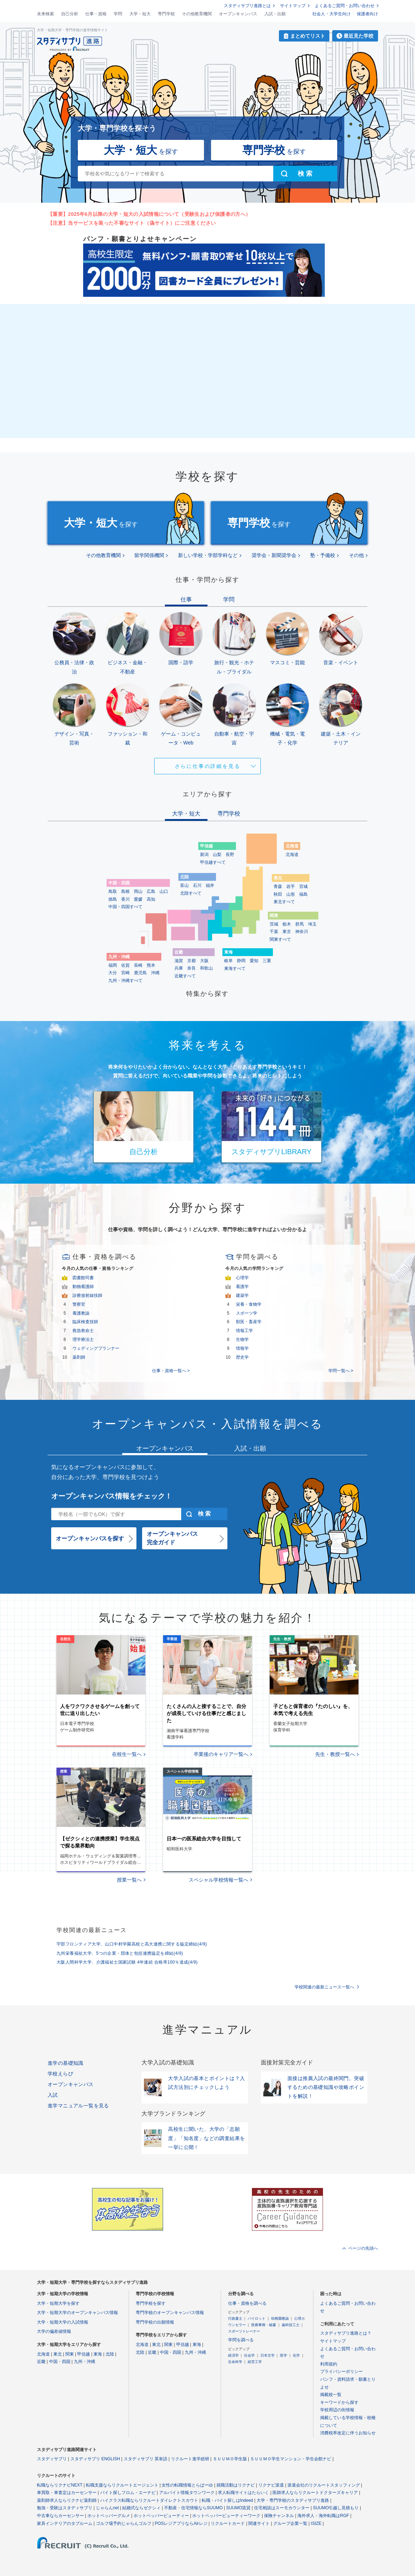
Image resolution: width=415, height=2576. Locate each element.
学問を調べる (241, 2339)
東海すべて (235, 968)
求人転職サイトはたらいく (243, 2492)
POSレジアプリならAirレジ (181, 2523)
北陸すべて (190, 893)
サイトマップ (293, 6)
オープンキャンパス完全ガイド (172, 1538)
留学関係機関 (149, 555)
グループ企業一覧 (290, 2523)
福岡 (112, 965)
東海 (97, 2354)
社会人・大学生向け (331, 13)
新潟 (204, 854)
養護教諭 (81, 1313)
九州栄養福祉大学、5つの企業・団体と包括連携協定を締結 (119, 1953)
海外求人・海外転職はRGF (323, 2515)
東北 (57, 2354)
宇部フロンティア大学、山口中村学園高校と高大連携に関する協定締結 (131, 1944)
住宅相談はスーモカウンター (281, 2507)
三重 (267, 960)
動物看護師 (83, 1286)
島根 (125, 891)
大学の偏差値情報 (54, 2331)
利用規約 (328, 2364)
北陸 (110, 2354)
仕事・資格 (96, 13)
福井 (210, 885)
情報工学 (244, 1330)
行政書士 (235, 2318)
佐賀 (125, 965)
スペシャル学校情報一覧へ (218, 1880)
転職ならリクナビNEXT (59, 2485)
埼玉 (312, 924)
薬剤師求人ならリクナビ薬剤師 (67, 2500)
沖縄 (155, 972)
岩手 (290, 886)
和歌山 (206, 968)
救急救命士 (83, 1330)
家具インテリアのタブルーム (64, 2523)
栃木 (286, 924)
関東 (69, 2354)
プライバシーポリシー (341, 2371)
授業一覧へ (129, 1880)
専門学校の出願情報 (155, 2322)
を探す (141, 150)
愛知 (254, 960)
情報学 (242, 1348)
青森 (278, 886)
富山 (184, 885)
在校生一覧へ (127, 1754)
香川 (125, 899)
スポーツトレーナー (244, 2331)
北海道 (292, 854)
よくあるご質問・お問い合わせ (344, 6)
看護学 (242, 1286)
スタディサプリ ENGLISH (95, 2458)
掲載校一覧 (330, 2394)
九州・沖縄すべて (125, 980)
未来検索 (45, 13)
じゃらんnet (107, 2507)
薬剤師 (78, 1357)
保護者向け (367, 13)
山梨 (217, 854)
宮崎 (125, 972)
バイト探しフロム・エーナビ (128, 2492)
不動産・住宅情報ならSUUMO (193, 2507)
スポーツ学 (246, 1313)
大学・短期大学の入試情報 (62, 2322)
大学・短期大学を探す (58, 2303)
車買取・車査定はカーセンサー (67, 2492)
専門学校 (166, 13)
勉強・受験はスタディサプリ (64, 2507)
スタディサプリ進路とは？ (345, 2333)
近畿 (41, 2361)
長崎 (138, 965)
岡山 (138, 891)
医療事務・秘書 (263, 2325)
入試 (53, 2095)
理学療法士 (83, 1339)
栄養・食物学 (249, 1304)
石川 (197, 885)
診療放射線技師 (87, 1295)
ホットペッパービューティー (161, 2515)
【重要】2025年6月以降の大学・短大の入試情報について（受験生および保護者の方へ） (149, 214)
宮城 (303, 886)
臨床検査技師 (85, 1321)
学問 (118, 13)
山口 (164, 891)
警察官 (78, 1304)
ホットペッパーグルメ (108, 2515)
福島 (303, 894)
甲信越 (83, 2354)
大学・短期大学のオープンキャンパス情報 (77, 2312)
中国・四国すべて (125, 906)
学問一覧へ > (340, 1370)
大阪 (204, 960)
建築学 (242, 1295)
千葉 (274, 931)
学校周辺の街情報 (337, 2409)
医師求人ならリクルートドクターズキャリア (315, 2492)
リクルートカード (228, 2523)
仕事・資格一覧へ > (171, 1370)
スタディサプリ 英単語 (145, 2458)
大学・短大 (140, 13)
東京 (286, 931)
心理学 (242, 1277)
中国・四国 (59, 2361)
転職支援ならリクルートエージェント (122, 2485)
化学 (296, 2355)
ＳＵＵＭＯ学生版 (230, 2458)
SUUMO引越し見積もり (336, 2507)
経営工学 (255, 2362)
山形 (290, 894)
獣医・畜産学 (249, 1321)
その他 (356, 555)
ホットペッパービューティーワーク (226, 2515)
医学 (283, 2355)
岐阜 (228, 960)
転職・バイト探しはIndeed (227, 2500)
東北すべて (284, 901)
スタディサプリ (52, 2458)
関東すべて (280, 939)
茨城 (274, 924)
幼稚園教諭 (280, 2318)
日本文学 (267, 2355)
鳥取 (112, 891)
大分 (112, 972)
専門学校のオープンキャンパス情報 (170, 2312)
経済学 (233, 2355)
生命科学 (235, 2362)
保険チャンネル (279, 2515)
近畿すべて (185, 975)
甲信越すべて (213, 862)
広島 (151, 891)
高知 (151, 899)
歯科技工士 (291, 2325)
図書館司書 (83, 1277)
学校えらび (60, 2073)
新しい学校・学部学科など (208, 555)
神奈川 (301, 931)
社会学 (249, 2355)
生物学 (242, 1339)
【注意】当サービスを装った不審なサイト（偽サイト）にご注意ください (132, 223)
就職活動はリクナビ (235, 2485)
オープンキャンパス (238, 13)
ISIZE (316, 2523)
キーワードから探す (339, 2402)
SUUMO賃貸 (238, 2507)
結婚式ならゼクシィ (141, 2507)
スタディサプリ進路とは (247, 6)
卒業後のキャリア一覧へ (221, 1754)
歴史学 (242, 1357)
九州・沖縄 (84, 2361)
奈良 (191, 968)
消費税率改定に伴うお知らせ (348, 2432)
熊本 (151, 965)
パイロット (256, 2318)
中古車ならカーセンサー (60, 2515)
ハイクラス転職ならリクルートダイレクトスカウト (149, 2500)
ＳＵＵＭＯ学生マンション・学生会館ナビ (290, 2458)
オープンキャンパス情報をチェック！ (111, 1496)
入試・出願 (275, 13)
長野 (230, 854)
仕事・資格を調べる (247, 2303)
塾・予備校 (322, 555)
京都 (191, 960)
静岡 (241, 960)
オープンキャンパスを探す (90, 1538)
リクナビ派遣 (271, 2485)
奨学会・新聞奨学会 (274, 555)
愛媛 (138, 899)
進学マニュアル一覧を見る (78, 2105)
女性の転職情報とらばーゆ (187, 2485)
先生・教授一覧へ (335, 1754)
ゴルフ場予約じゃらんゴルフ (123, 2523)
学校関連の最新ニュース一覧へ (324, 1987)
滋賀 (178, 960)
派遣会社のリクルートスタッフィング (323, 2485)
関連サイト (259, 2523)
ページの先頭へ (363, 2248)
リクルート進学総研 (190, 2458)
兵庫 (178, 968)
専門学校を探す (151, 2303)
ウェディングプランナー (95, 1348)
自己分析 (69, 13)
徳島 (112, 899)
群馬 (299, 924)
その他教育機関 (197, 13)
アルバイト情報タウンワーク (187, 2492)
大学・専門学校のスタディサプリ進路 (293, 2500)
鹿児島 (140, 972)
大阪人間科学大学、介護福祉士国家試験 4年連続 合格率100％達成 (127, 1962)
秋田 (278, 894)
